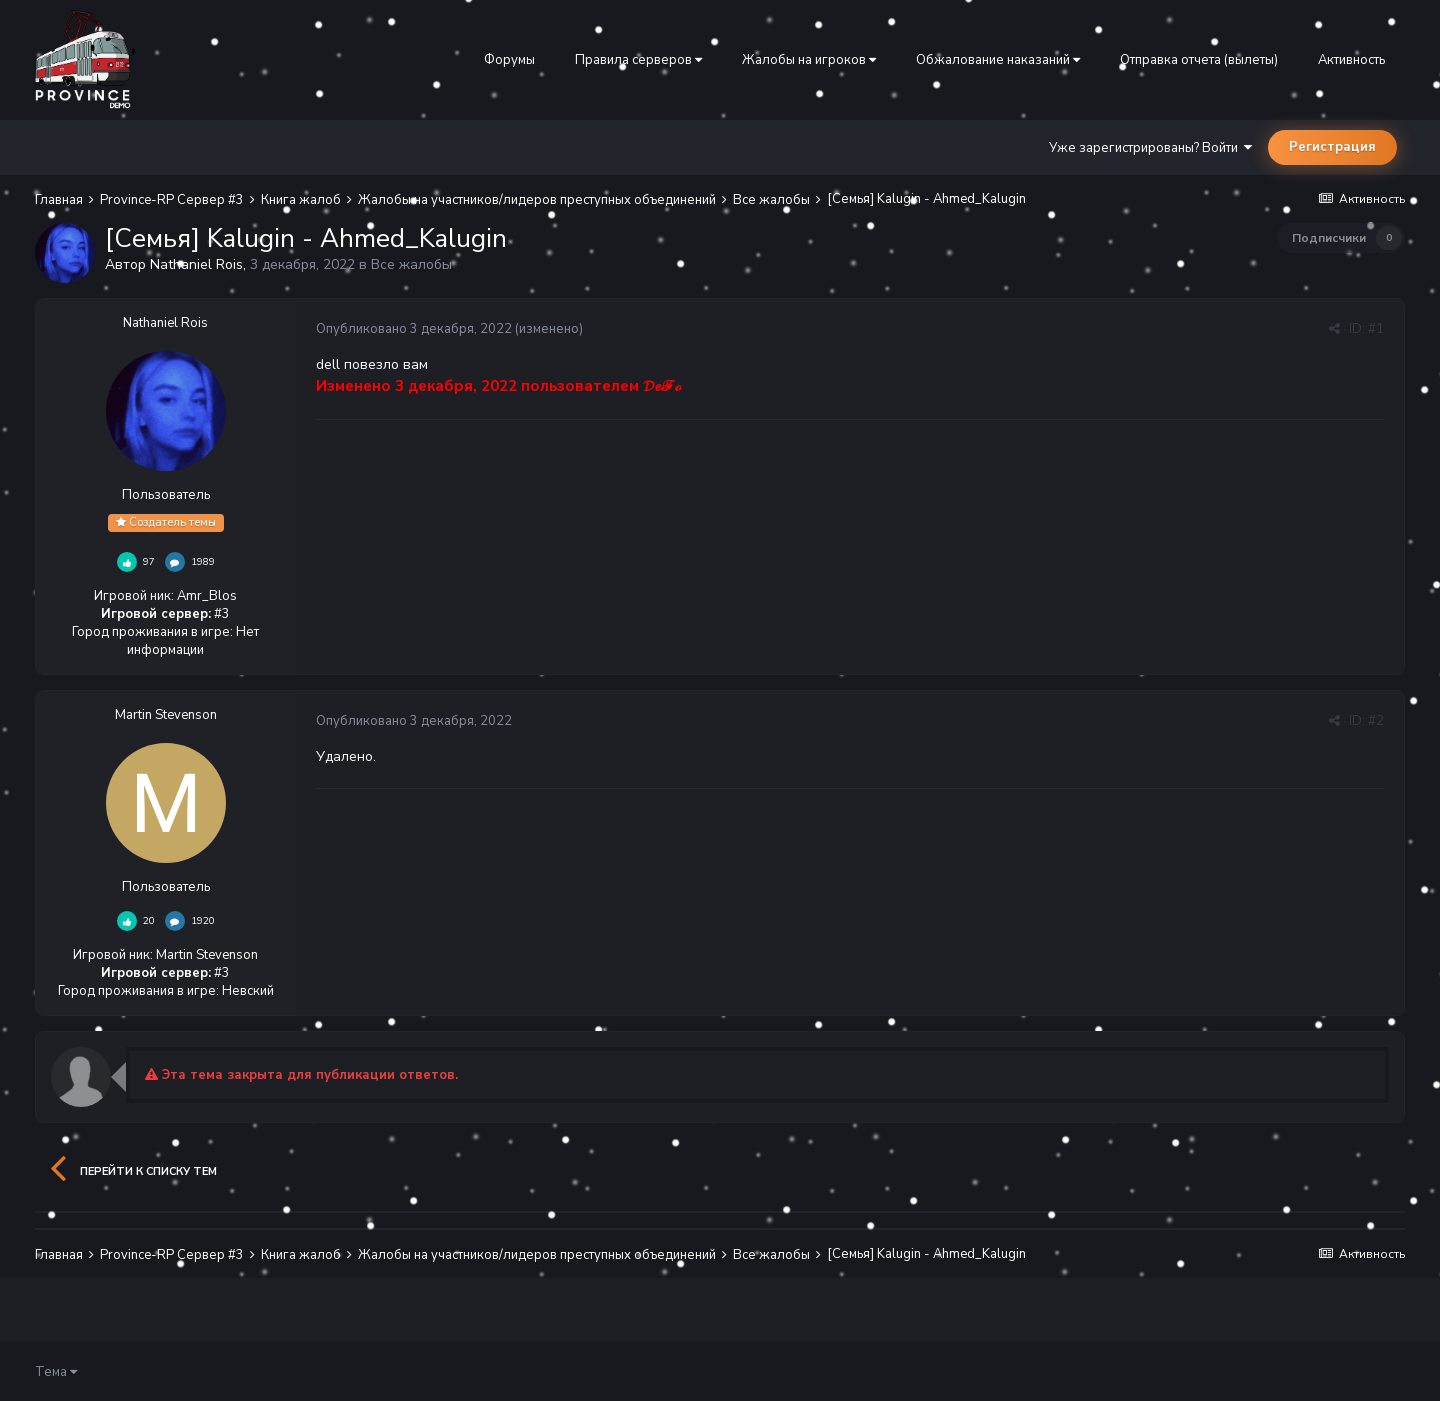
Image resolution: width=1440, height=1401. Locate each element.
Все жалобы (411, 264)
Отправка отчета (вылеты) (1199, 60)
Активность (1351, 60)
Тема (56, 1372)
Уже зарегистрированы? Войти (1150, 148)
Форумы (509, 60)
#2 (1376, 721)
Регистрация (1332, 147)
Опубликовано (414, 329)
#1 (1376, 329)
